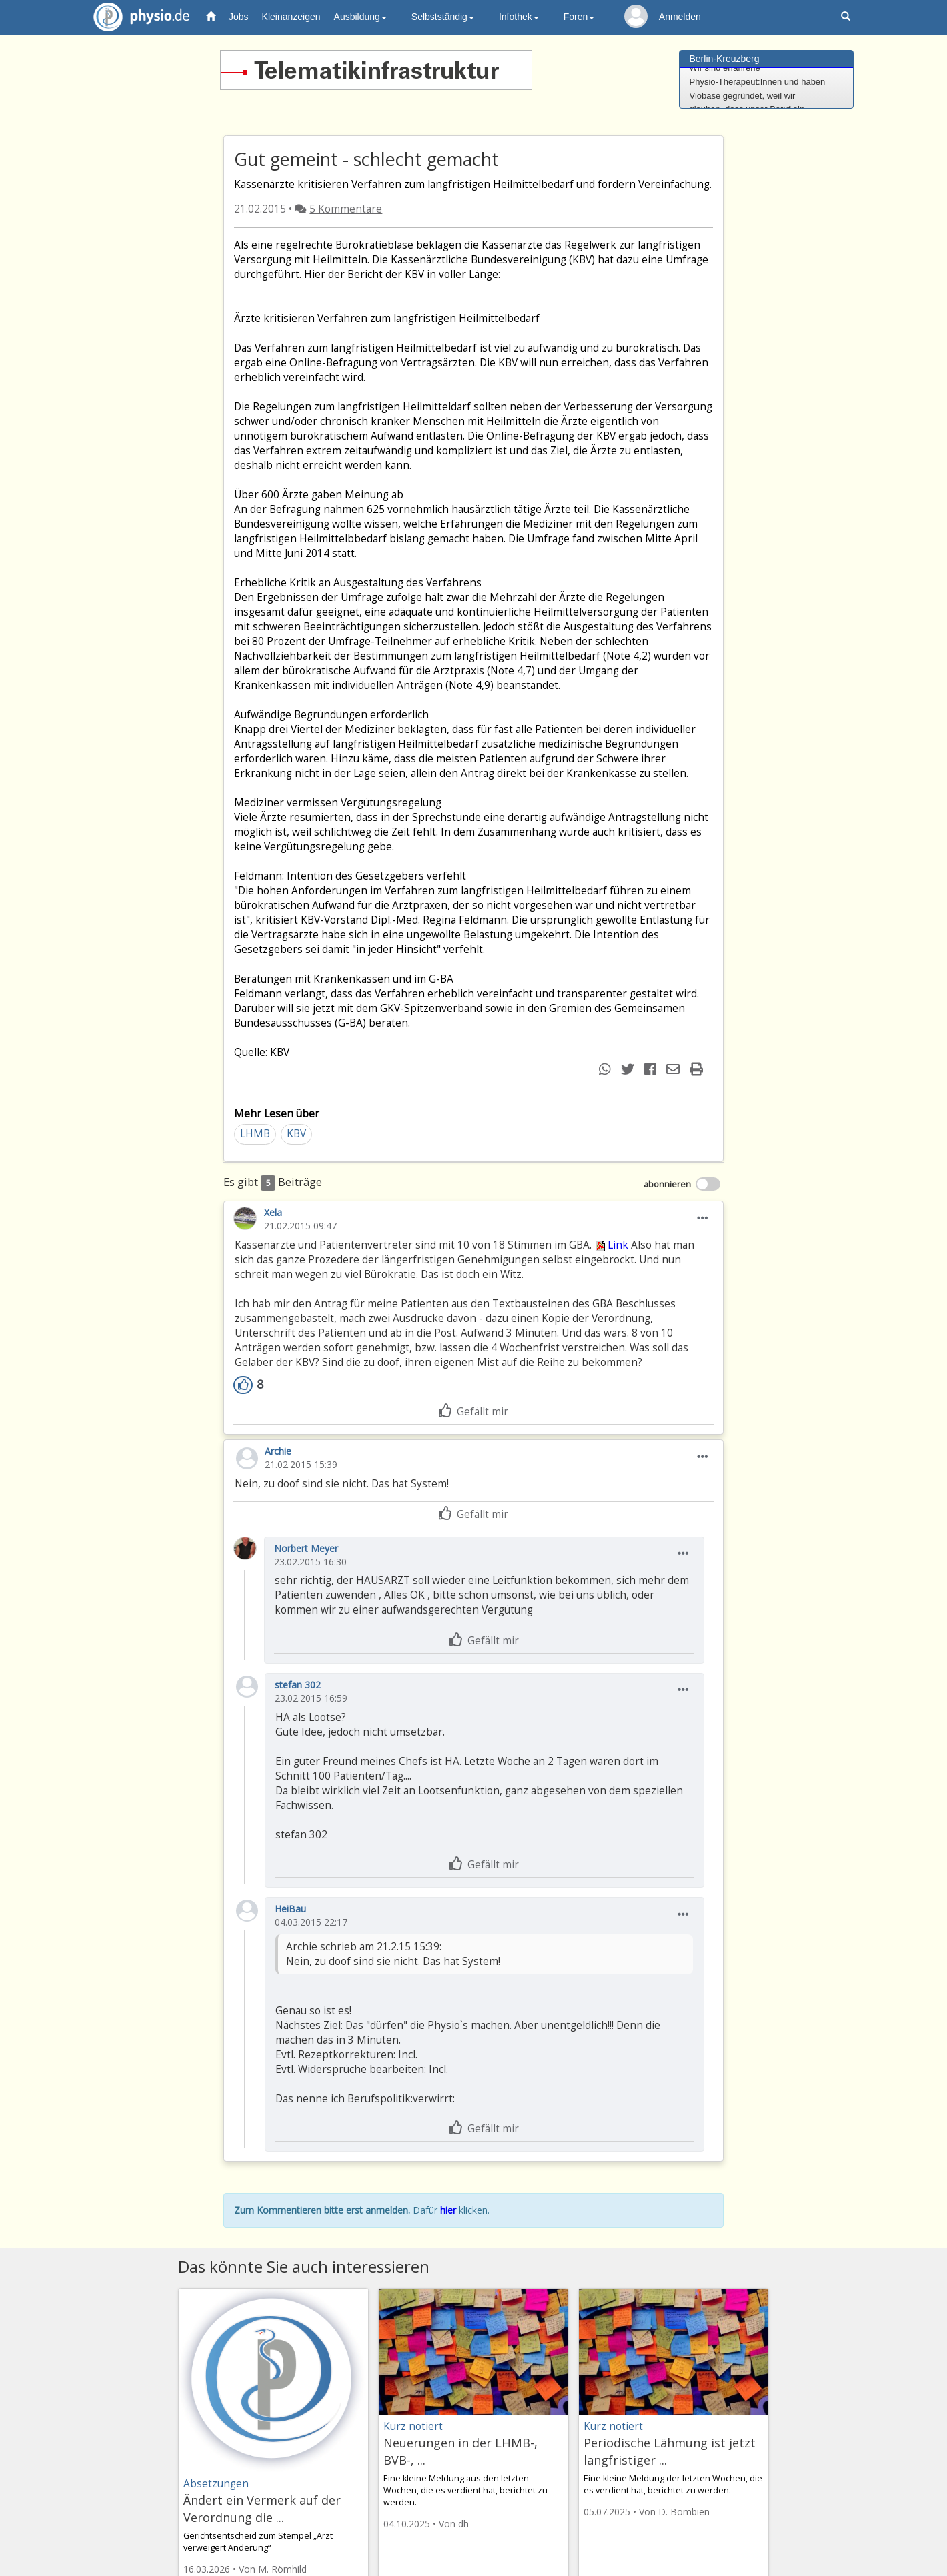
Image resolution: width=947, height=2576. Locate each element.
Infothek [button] (519, 16)
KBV (296, 1134)
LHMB (255, 1134)
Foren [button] (579, 16)
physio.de (136, 17)
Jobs (239, 16)
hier (448, 2210)
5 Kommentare (345, 209)
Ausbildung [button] (360, 16)
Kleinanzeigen (291, 16)
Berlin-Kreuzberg (725, 58)
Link (611, 1245)
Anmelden (680, 16)
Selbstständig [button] (442, 16)
